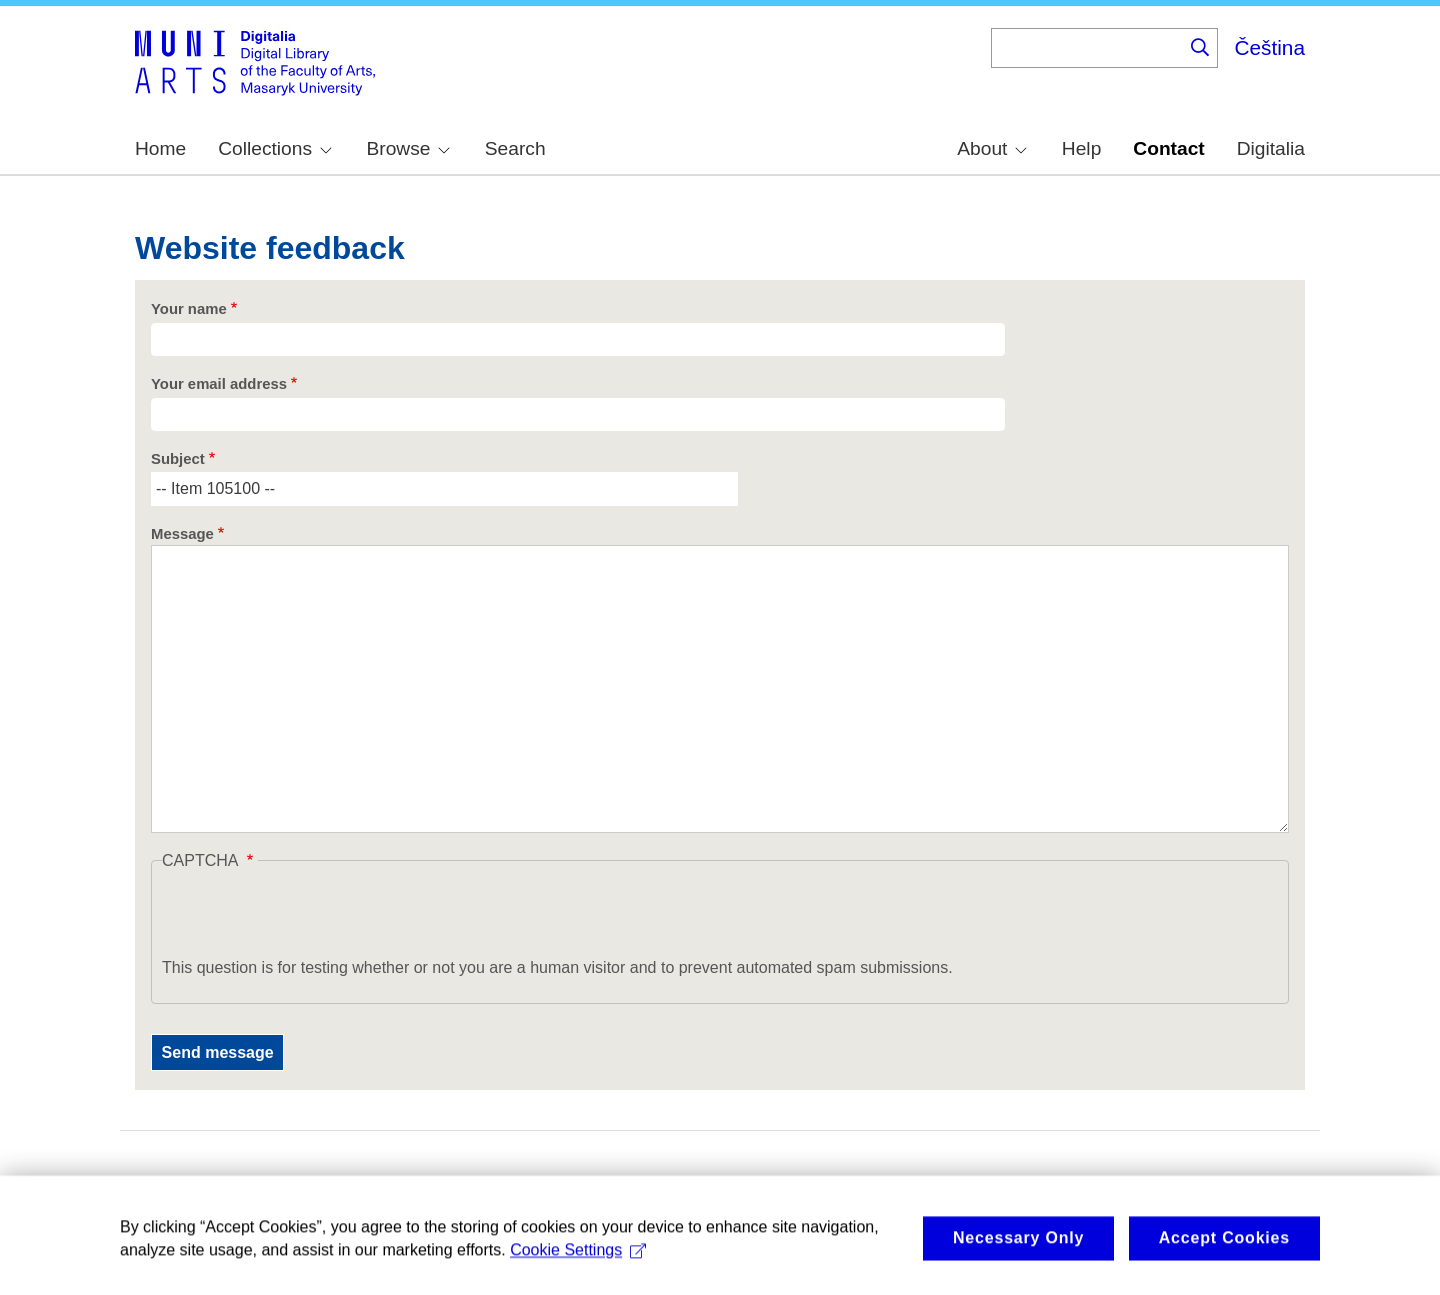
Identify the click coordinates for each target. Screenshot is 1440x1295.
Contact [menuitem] (1168, 148)
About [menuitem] (992, 148)
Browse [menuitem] (408, 148)
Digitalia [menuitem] (1271, 148)
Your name (189, 309)
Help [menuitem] (1081, 148)
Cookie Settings (578, 1266)
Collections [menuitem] (275, 148)
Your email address (219, 384)
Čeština (1269, 47)
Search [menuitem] (515, 148)
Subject (178, 459)
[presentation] (314, 917)
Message (182, 534)
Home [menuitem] (160, 148)
